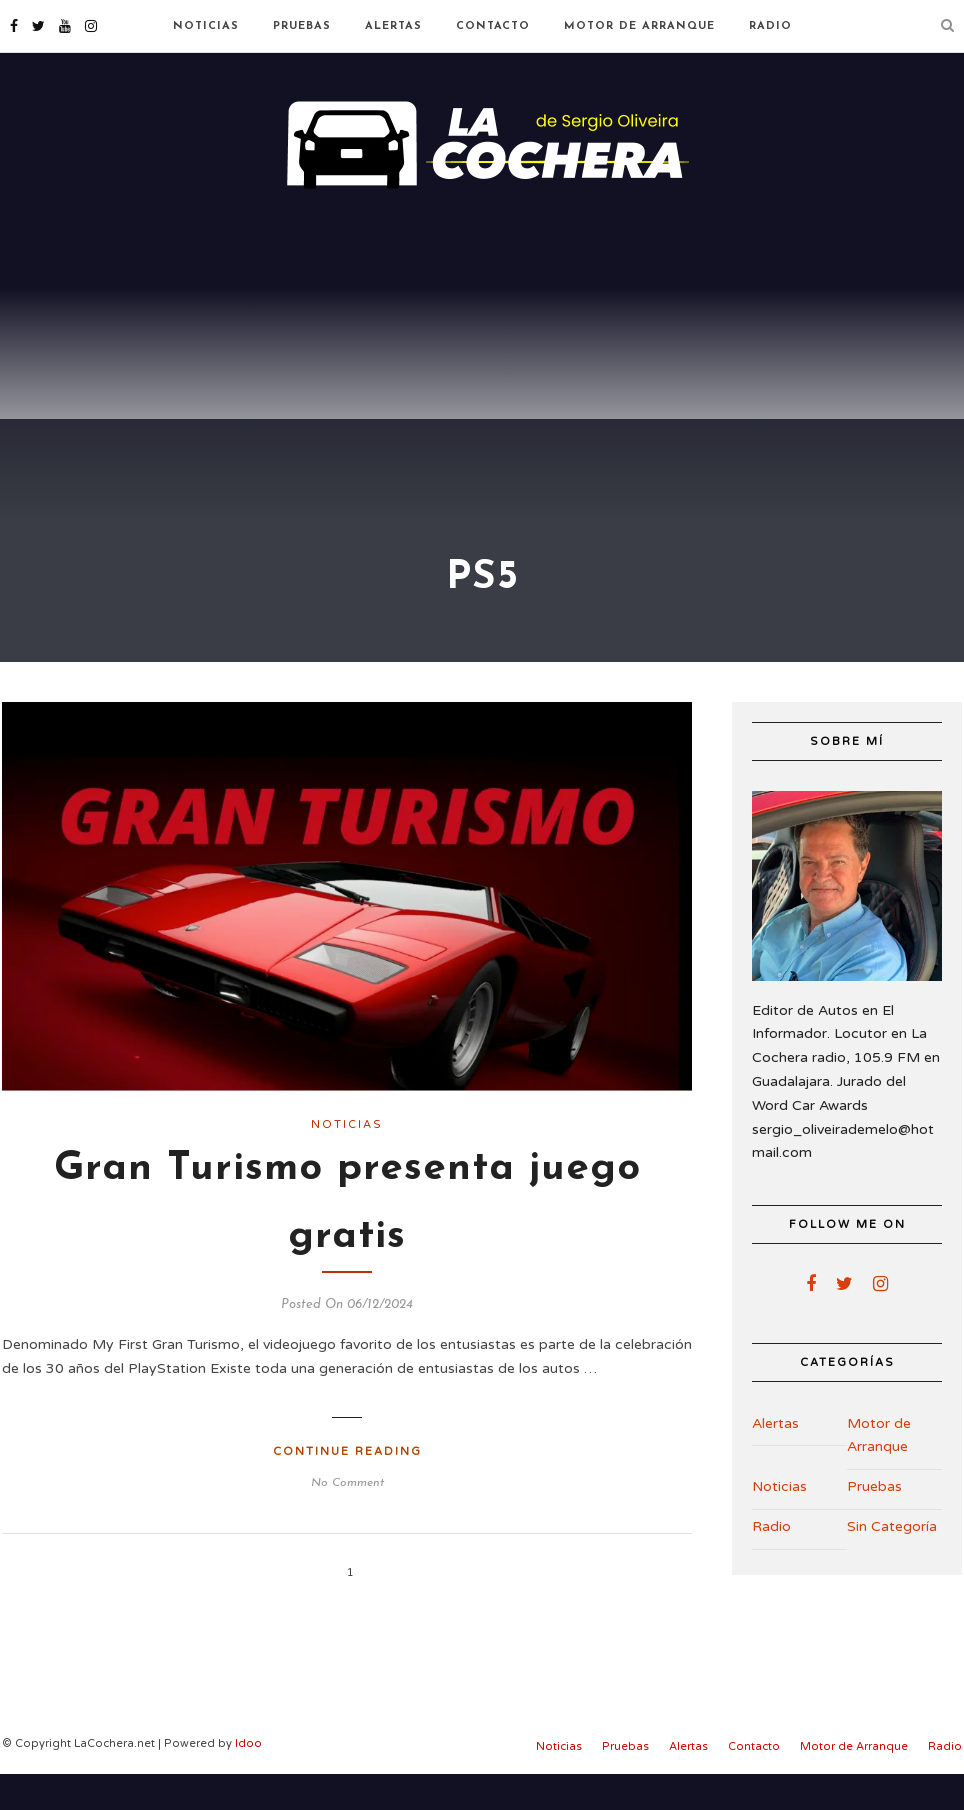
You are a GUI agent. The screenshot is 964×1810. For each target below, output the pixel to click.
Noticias (206, 26)
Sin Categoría (892, 1562)
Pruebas (302, 26)
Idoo (248, 1779)
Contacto (493, 26)
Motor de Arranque (639, 26)
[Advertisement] (482, 360)
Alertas (393, 26)
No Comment (347, 1519)
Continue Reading (347, 1487)
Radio (770, 26)
